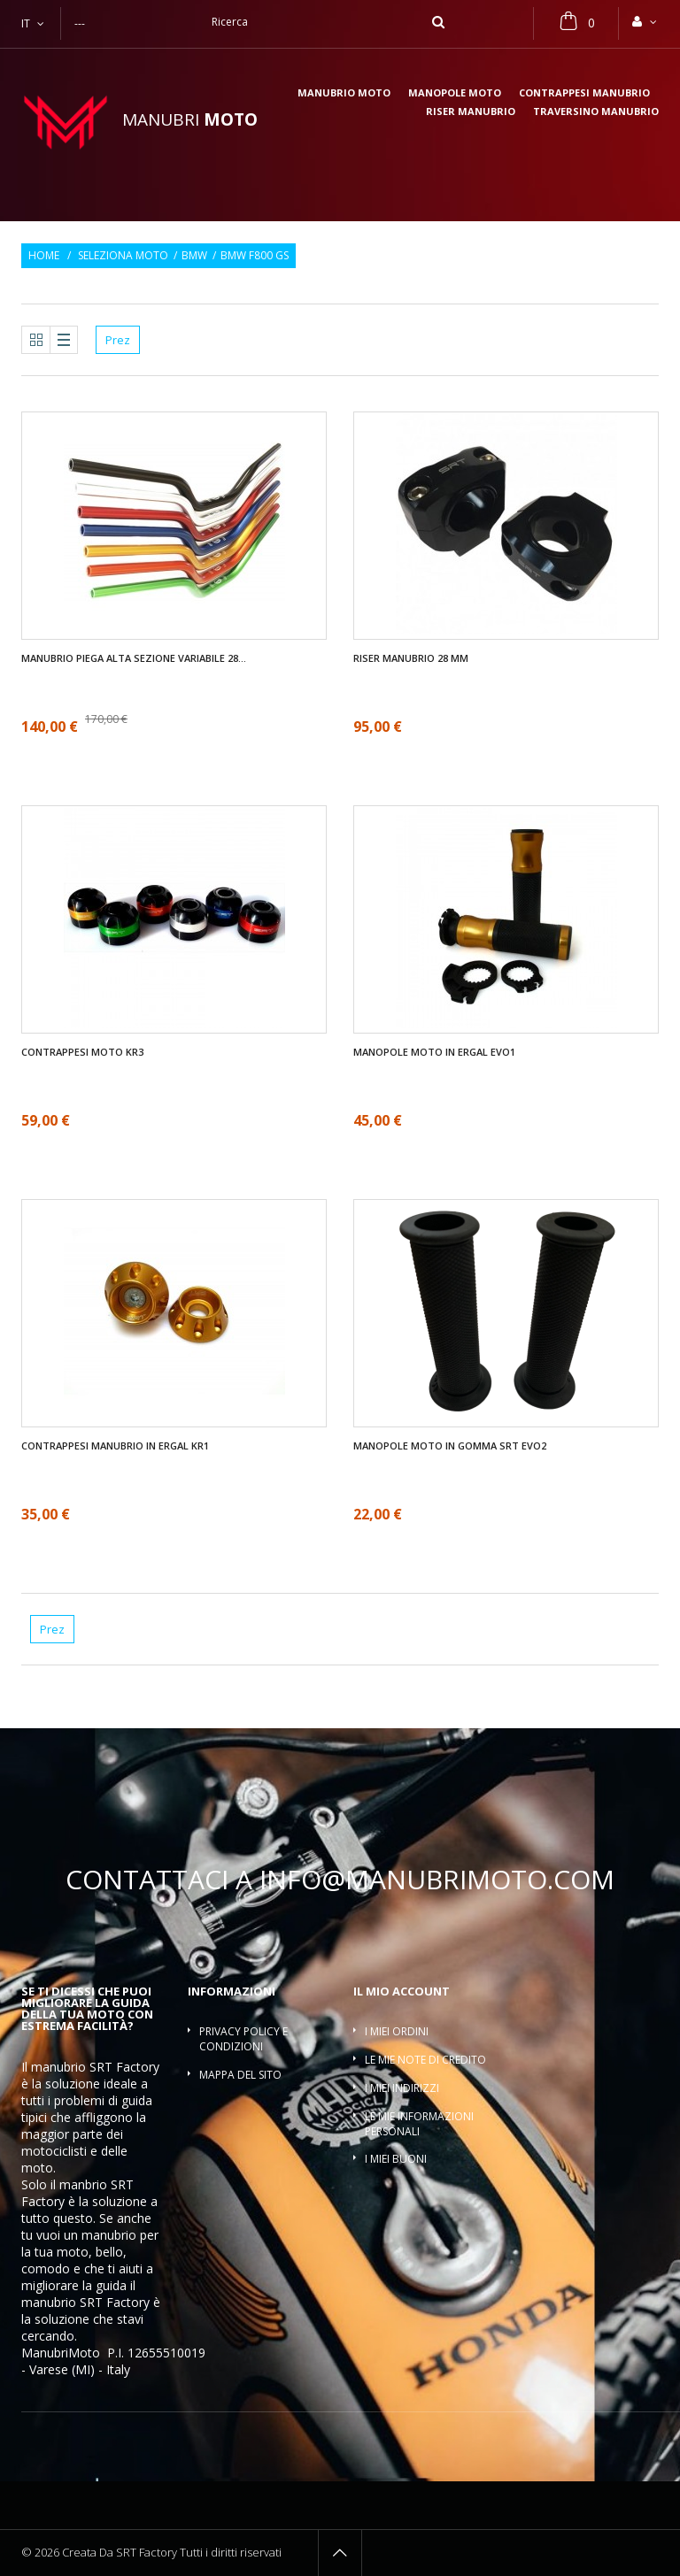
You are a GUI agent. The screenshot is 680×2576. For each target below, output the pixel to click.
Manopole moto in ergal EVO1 (434, 1052)
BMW (194, 256)
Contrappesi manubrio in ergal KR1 (115, 1446)
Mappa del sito (240, 2074)
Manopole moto (454, 93)
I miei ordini (397, 2031)
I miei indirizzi (402, 2087)
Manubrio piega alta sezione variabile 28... (133, 658)
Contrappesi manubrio (584, 93)
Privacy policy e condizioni (243, 2039)
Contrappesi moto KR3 (82, 1052)
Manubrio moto (344, 93)
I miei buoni (396, 2158)
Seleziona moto (123, 256)
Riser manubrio (470, 112)
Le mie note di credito (425, 2059)
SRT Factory (115, 2302)
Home (43, 256)
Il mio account (401, 1991)
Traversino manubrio (596, 112)
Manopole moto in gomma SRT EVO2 (449, 1446)
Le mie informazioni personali (419, 2124)
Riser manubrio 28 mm (410, 658)
